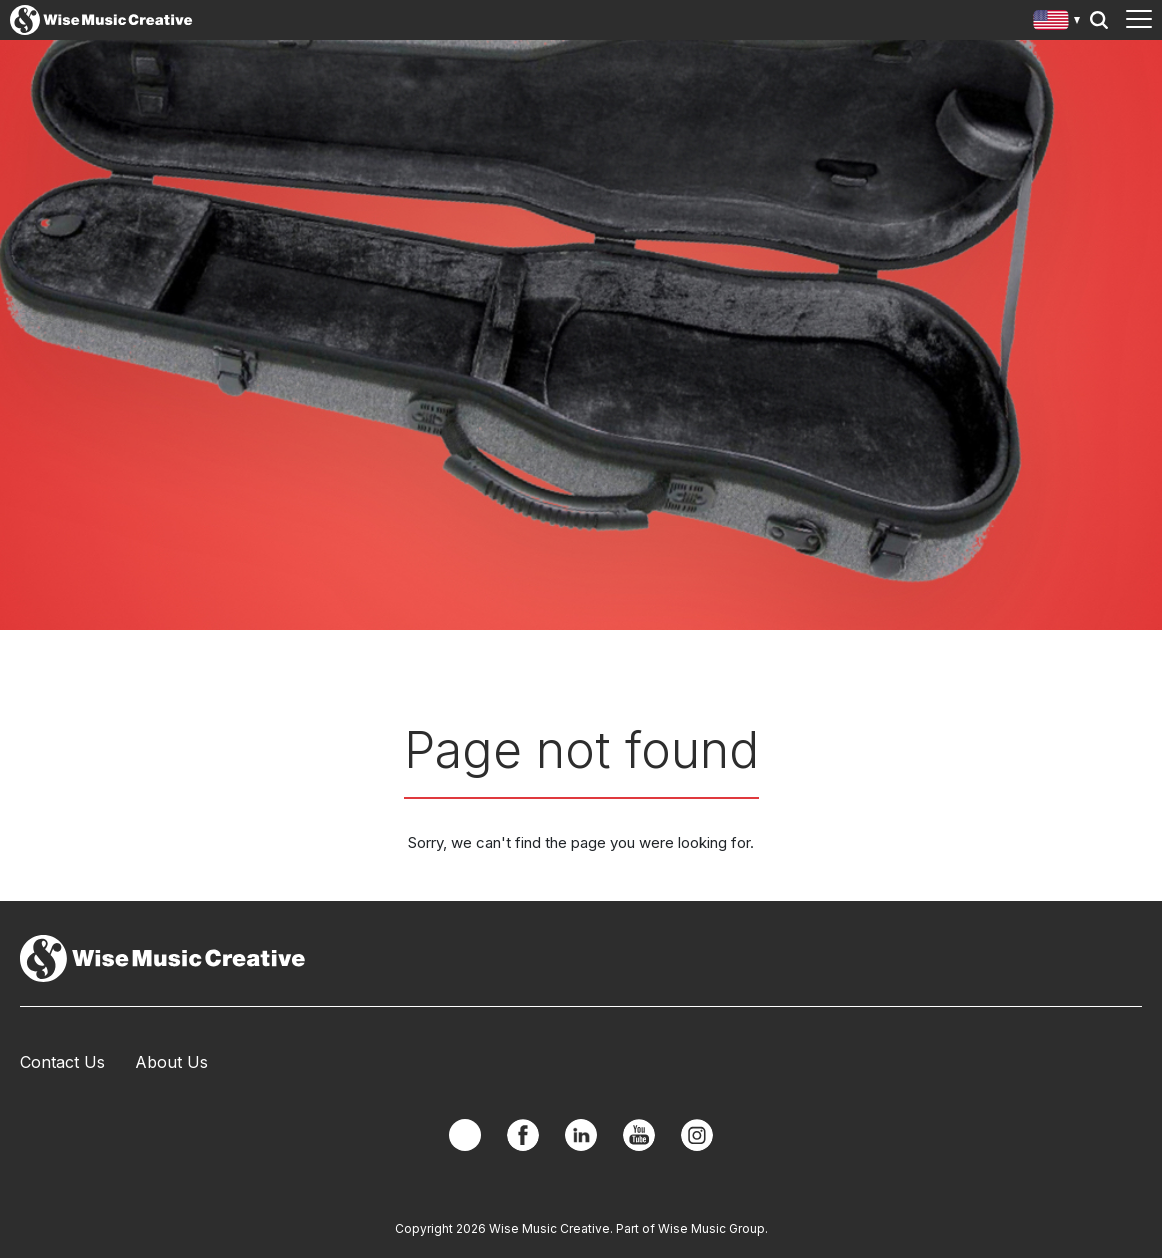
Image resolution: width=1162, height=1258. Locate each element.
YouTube (639, 1135)
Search (1099, 20)
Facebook (523, 1135)
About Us (171, 1062)
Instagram (697, 1135)
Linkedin (581, 1135)
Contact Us (62, 1062)
